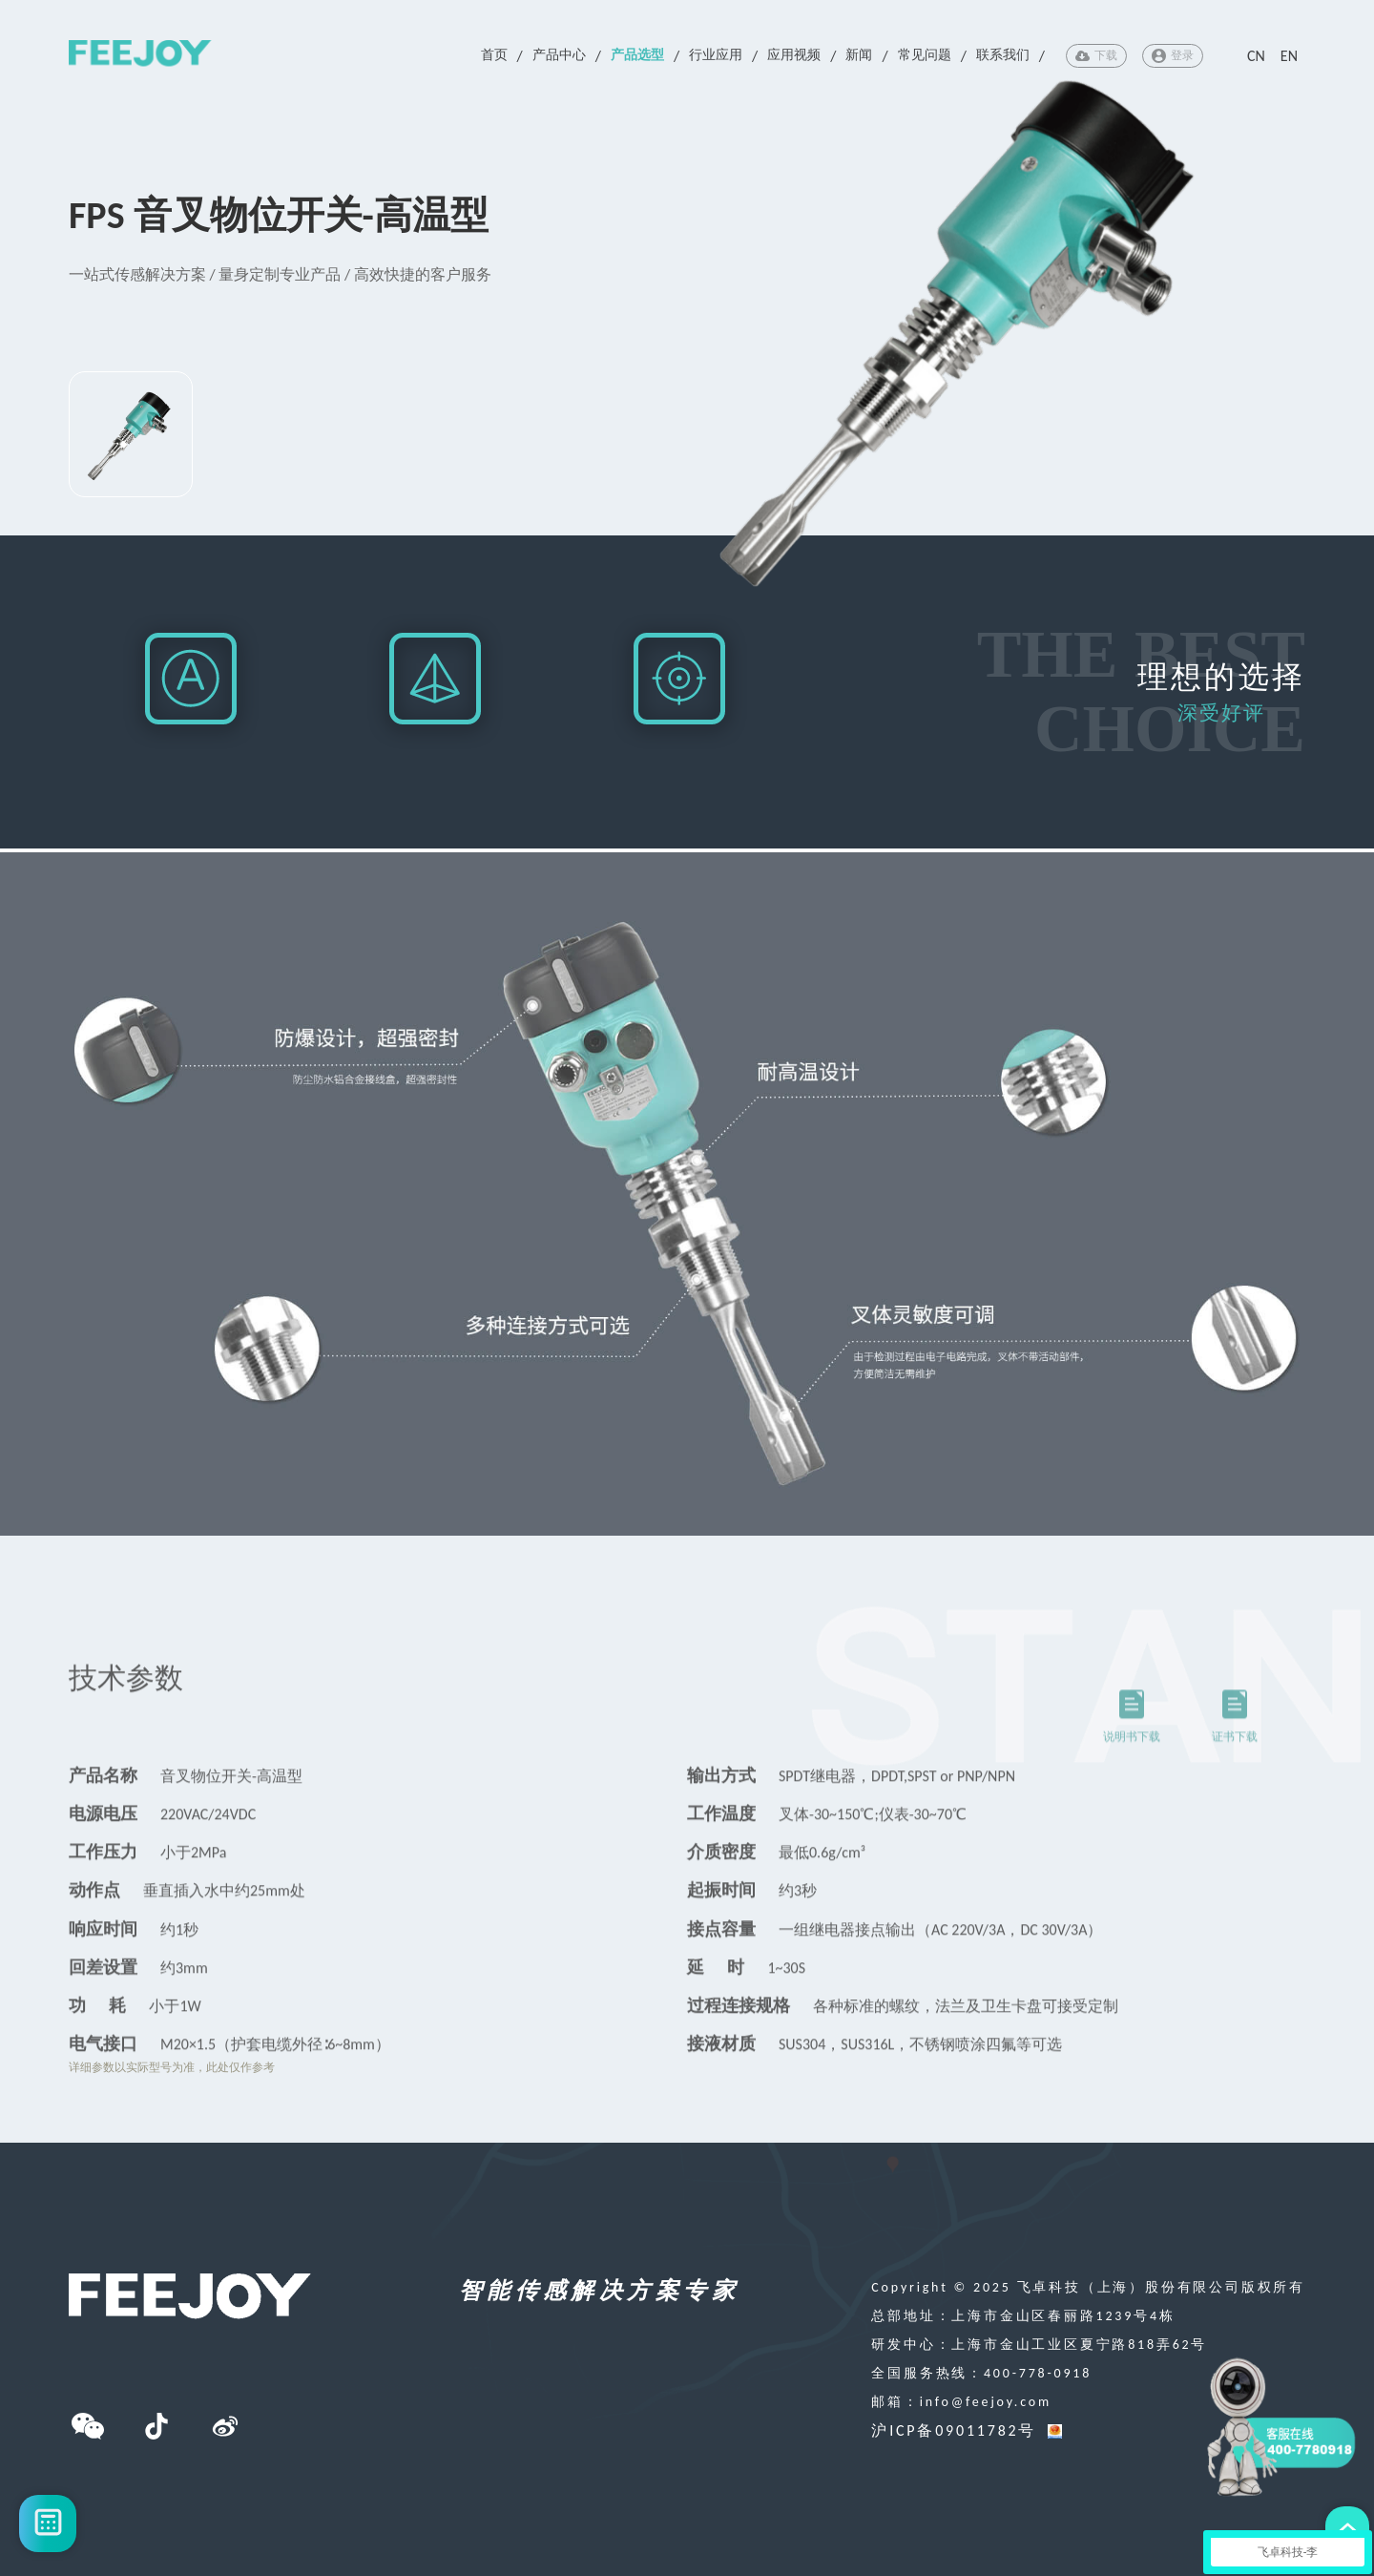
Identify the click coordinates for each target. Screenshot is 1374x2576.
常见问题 (924, 55)
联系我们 (1003, 55)
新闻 (858, 55)
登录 (1173, 56)
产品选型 (637, 55)
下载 (1096, 56)
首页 (494, 55)
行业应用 (715, 55)
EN (1289, 56)
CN (1256, 56)
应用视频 (794, 55)
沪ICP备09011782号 (953, 2430)
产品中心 (559, 55)
